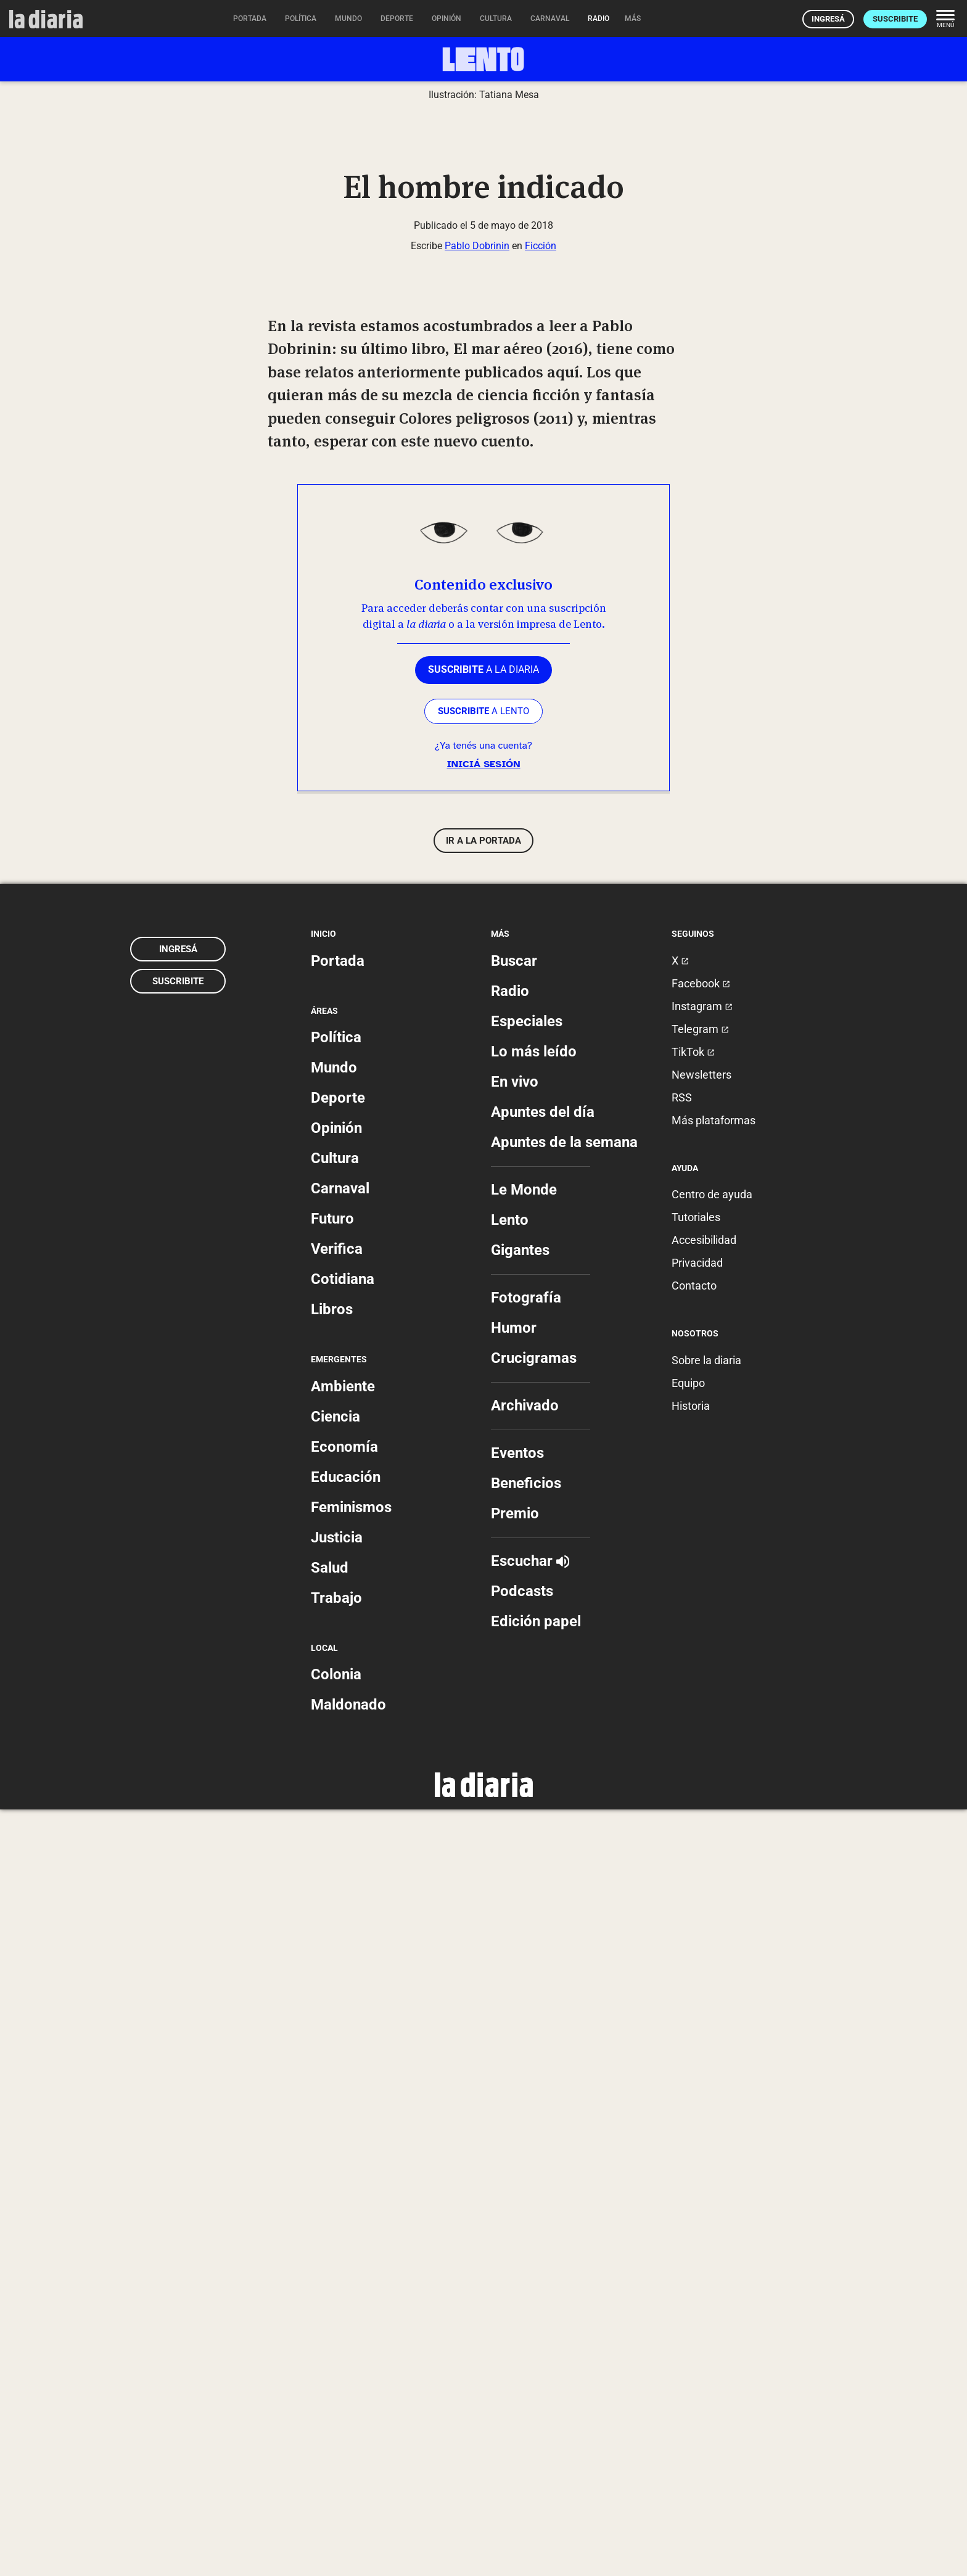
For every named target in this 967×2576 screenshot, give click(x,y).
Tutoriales (696, 1983)
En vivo (514, 1848)
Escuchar (530, 2327)
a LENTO (483, 1477)
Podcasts (522, 2357)
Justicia (337, 2304)
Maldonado (348, 2471)
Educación (346, 2243)
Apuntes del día (543, 1878)
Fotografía (526, 2064)
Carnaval (340, 1955)
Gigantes (520, 2016)
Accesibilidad (704, 2006)
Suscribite (895, 18)
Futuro (332, 1985)
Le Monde (524, 1956)
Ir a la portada (483, 1607)
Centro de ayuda (712, 1960)
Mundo (334, 1834)
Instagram (702, 1772)
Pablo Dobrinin (477, 1012)
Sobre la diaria (706, 2126)
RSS (682, 1864)
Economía (344, 2213)
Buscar (514, 1727)
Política (336, 1804)
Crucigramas (534, 2124)
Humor (514, 2094)
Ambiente (343, 2153)
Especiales (526, 1787)
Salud (329, 2334)
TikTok (693, 1818)
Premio (515, 2280)
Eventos (517, 2219)
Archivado (525, 2172)
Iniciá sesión (483, 1531)
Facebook (701, 1749)
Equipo (688, 2149)
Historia (691, 2172)
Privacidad (697, 2029)
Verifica (337, 2015)
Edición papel (536, 2388)
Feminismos (351, 2273)
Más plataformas (713, 1886)
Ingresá (828, 18)
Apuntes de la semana (564, 1908)
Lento (510, 1986)
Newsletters (701, 1841)
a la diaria (483, 1436)
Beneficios (526, 2249)
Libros (332, 2075)
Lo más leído (534, 1818)
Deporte (338, 1864)
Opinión (336, 1894)
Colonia (336, 2441)
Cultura (335, 1924)
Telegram (700, 1795)
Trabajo (336, 2364)
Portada (337, 1727)
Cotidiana (342, 2045)
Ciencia (335, 2183)
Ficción (540, 1012)
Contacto (694, 2052)
